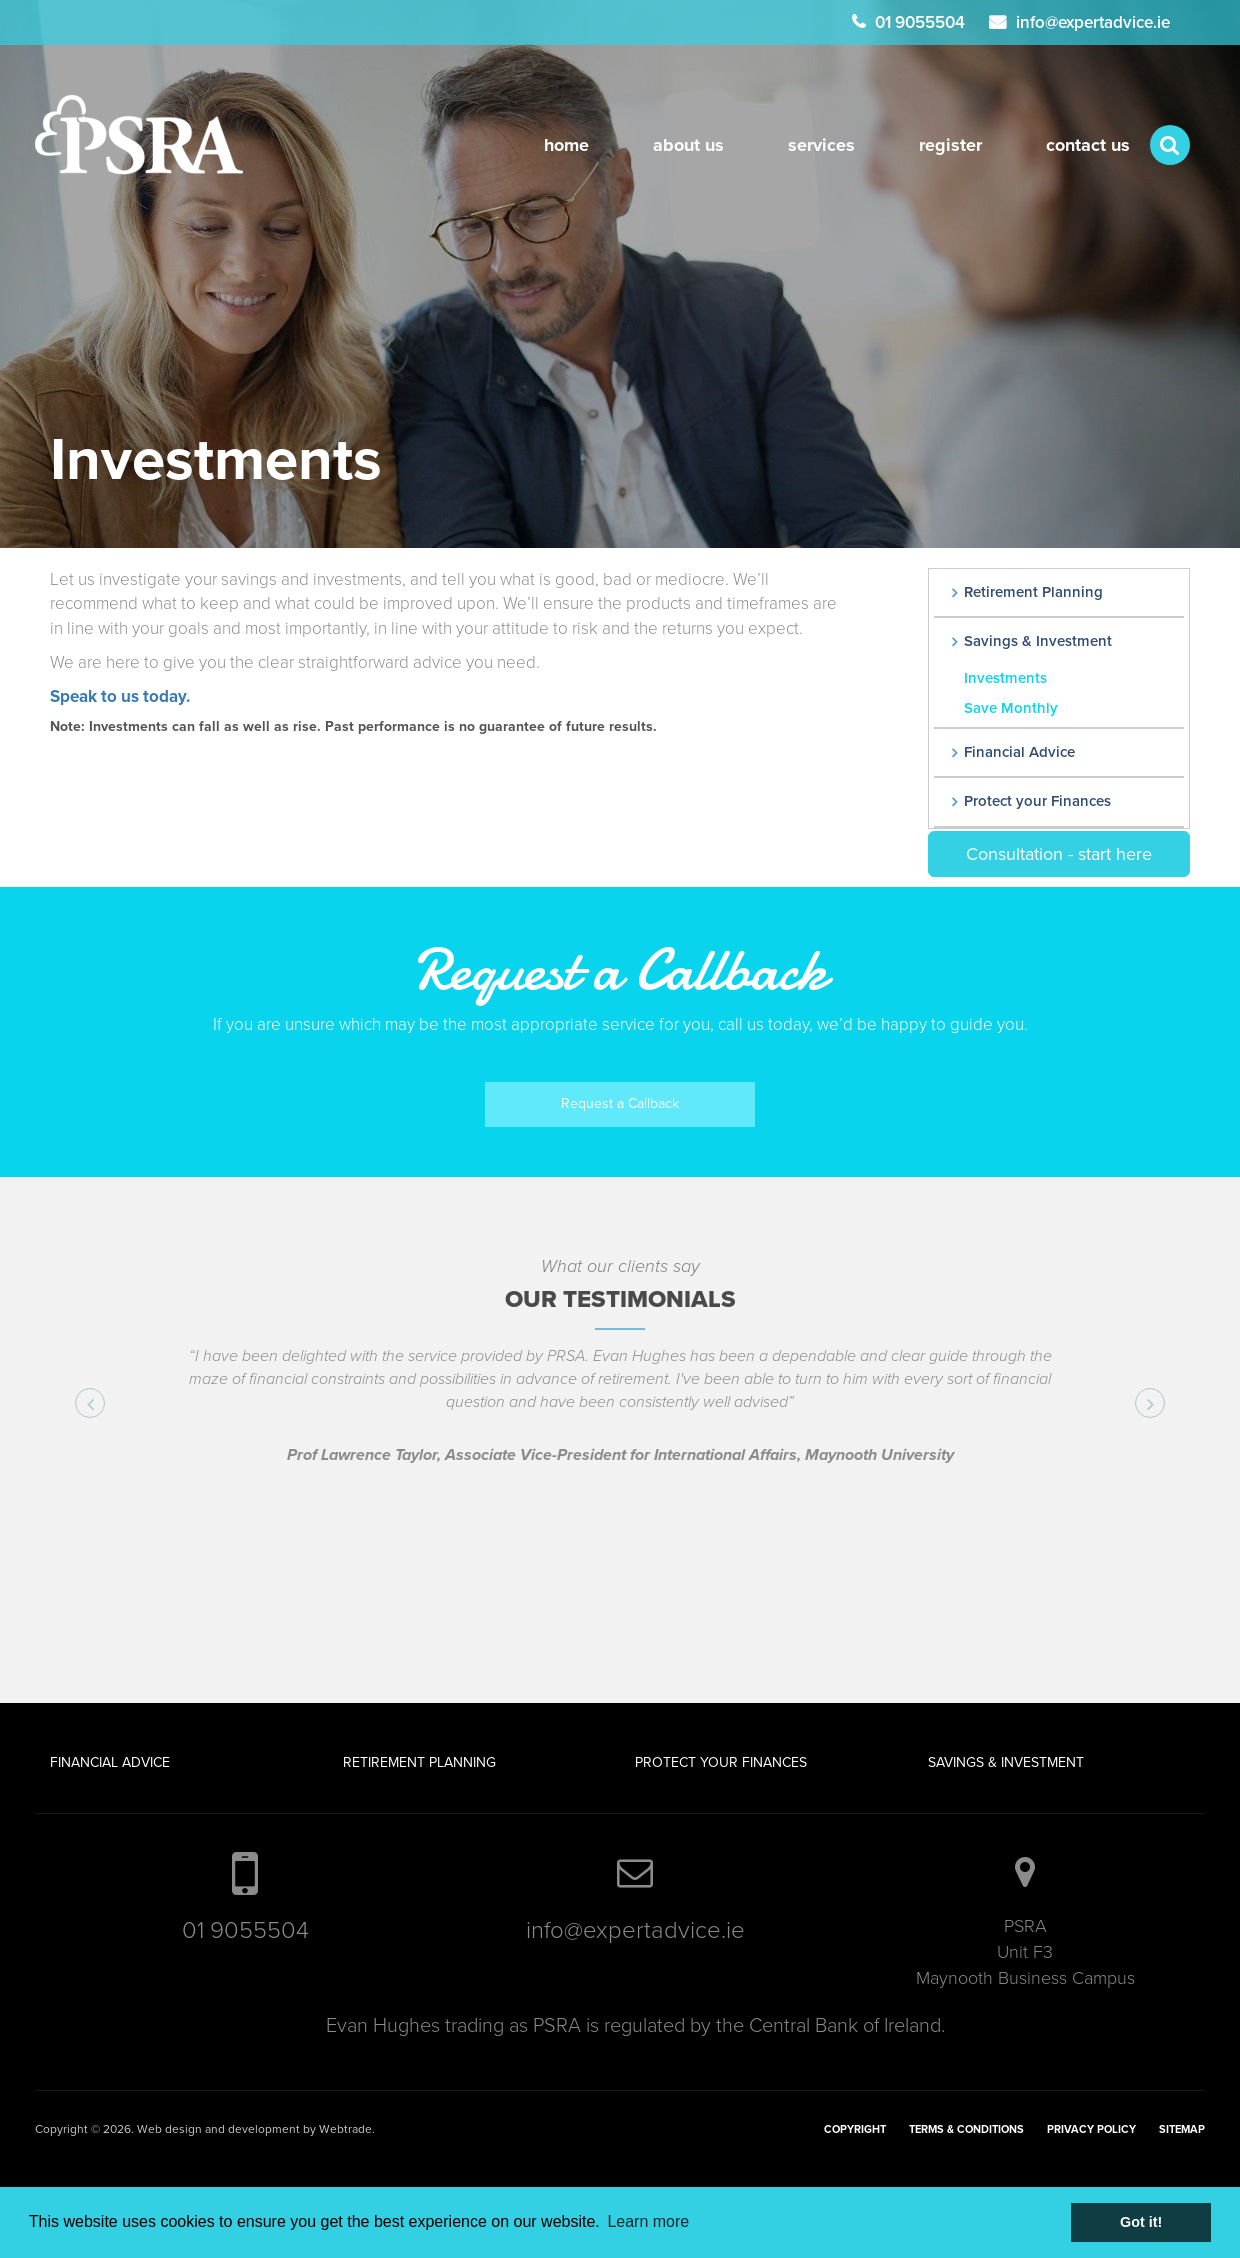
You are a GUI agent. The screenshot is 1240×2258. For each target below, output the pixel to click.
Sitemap (1182, 2129)
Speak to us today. (120, 696)
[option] (620, 1420)
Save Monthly (1011, 708)
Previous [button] (99, 1405)
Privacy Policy (1091, 2129)
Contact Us (1088, 145)
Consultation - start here (1059, 854)
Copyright (855, 2129)
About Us (688, 145)
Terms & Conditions (966, 2129)
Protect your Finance (717, 1762)
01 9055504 (920, 22)
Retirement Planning (1033, 592)
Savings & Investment (1038, 641)
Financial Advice (1019, 752)
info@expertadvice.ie (1093, 22)
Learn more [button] (648, 2221)
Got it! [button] (1141, 2222)
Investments (1005, 678)
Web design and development (218, 2129)
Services (821, 145)
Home (566, 145)
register (950, 145)
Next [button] (1159, 1405)
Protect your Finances (1037, 801)
